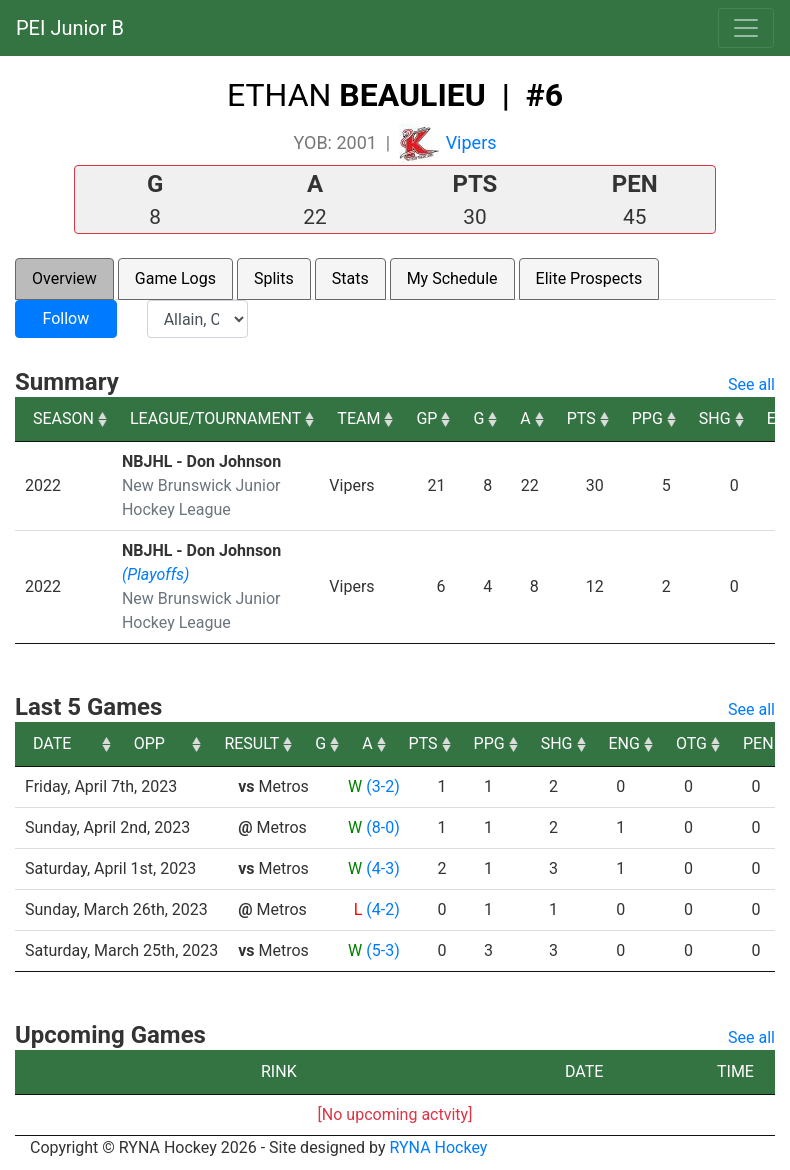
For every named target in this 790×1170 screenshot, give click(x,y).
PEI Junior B (70, 28)
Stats (350, 278)
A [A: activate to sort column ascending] (525, 418)
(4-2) (382, 909)
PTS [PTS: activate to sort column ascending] (581, 418)
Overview (64, 278)
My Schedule (452, 278)
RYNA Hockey (439, 1147)
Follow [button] (65, 318)
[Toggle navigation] (746, 28)
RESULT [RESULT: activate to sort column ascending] (364, 743)
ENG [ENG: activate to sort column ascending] (736, 743)
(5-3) (382, 950)
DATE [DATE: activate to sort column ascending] (52, 743)
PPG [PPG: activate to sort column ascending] (647, 418)
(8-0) (382, 827)
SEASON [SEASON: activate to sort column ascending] (63, 418)
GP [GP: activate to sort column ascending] (426, 418)
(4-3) (382, 868)
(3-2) (382, 786)
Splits (274, 278)
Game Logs (175, 278)
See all (751, 384)
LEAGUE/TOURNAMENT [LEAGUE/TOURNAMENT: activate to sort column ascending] (215, 418)
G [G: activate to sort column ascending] (478, 418)
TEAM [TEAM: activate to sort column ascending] (358, 418)
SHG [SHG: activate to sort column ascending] (715, 418)
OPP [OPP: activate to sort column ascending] (261, 743)
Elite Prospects (589, 278)
